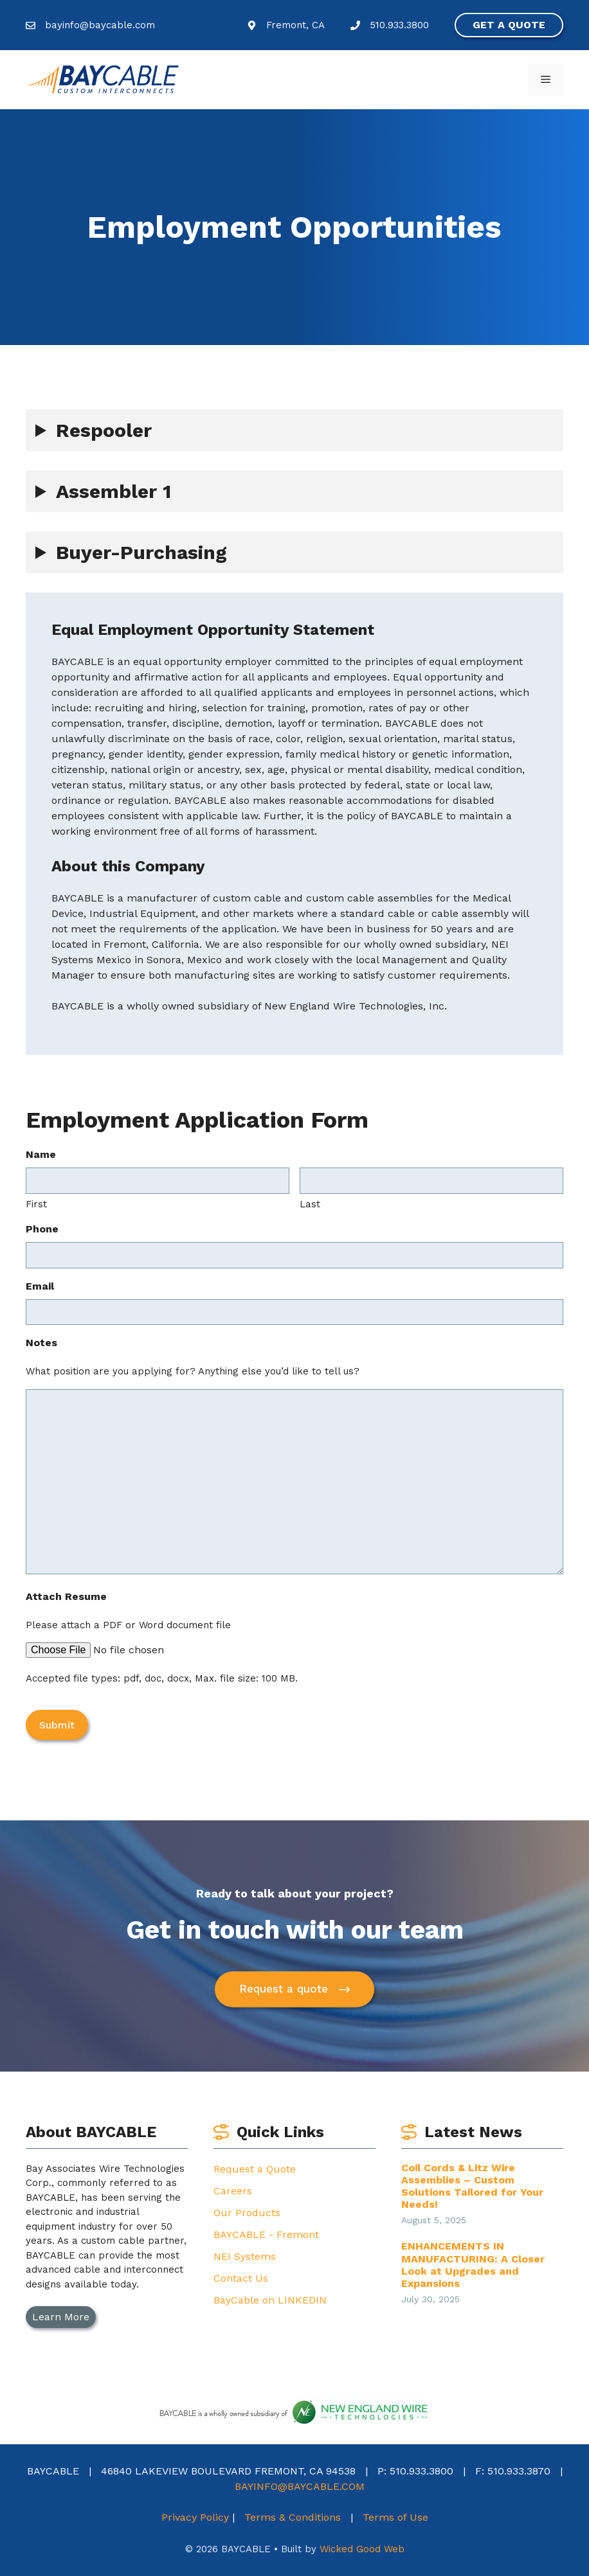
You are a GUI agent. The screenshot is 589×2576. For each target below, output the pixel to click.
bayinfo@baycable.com (100, 25)
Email (40, 1286)
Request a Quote (254, 2168)
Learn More (60, 2315)
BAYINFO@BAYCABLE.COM (300, 2485)
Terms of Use (395, 2516)
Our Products (246, 2211)
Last (310, 1204)
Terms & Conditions (292, 2516)
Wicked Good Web (362, 2548)
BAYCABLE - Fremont (266, 2233)
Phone (42, 1229)
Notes (41, 1343)
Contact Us (240, 2277)
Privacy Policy (195, 2516)
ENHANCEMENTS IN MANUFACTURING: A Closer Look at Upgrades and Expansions (473, 2264)
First (36, 1204)
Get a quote (509, 25)
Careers (232, 2189)
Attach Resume (66, 1596)
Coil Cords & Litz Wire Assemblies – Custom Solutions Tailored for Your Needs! (472, 2185)
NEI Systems (244, 2255)
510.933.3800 (399, 25)
